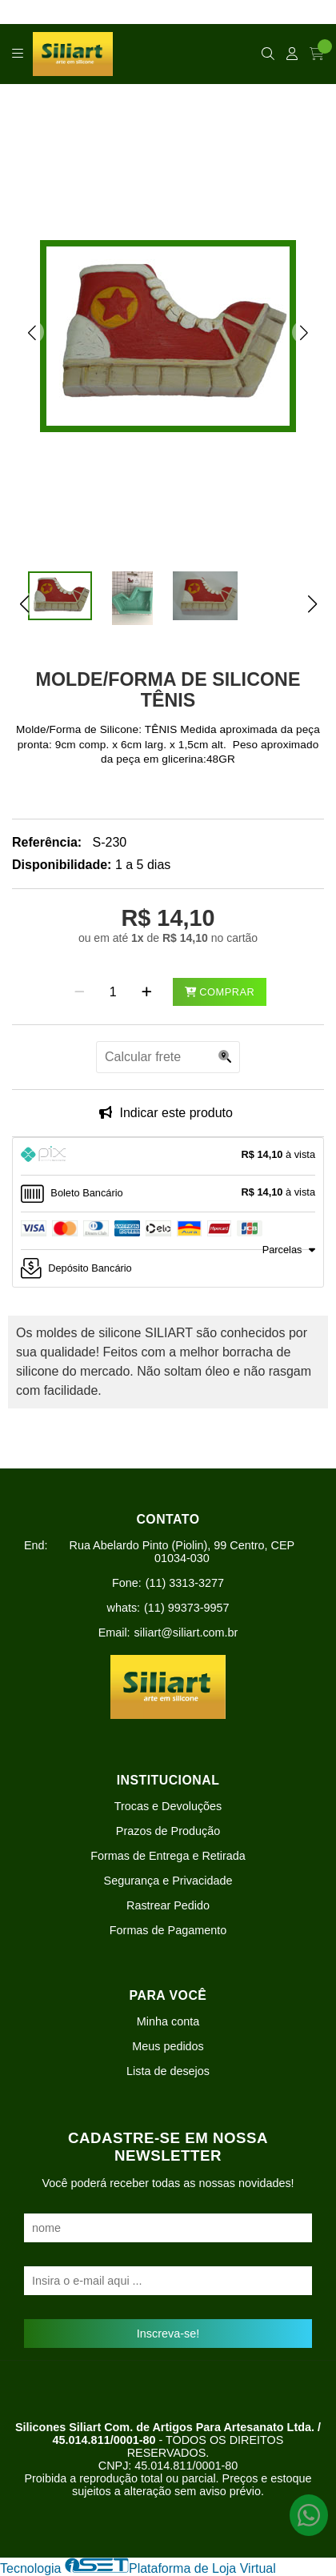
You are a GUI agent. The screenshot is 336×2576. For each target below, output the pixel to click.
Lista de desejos (168, 2071)
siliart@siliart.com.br (186, 1632)
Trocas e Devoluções (168, 1806)
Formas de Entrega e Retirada (168, 1855)
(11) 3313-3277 (185, 1582)
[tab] (168, 1156)
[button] (32, 332)
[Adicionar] (147, 992)
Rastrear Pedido (168, 1905)
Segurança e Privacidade (168, 1880)
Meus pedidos (168, 2046)
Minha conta (168, 2021)
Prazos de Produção (168, 1831)
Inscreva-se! (168, 2333)
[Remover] (80, 992)
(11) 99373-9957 (186, 1607)
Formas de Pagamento (168, 1930)
